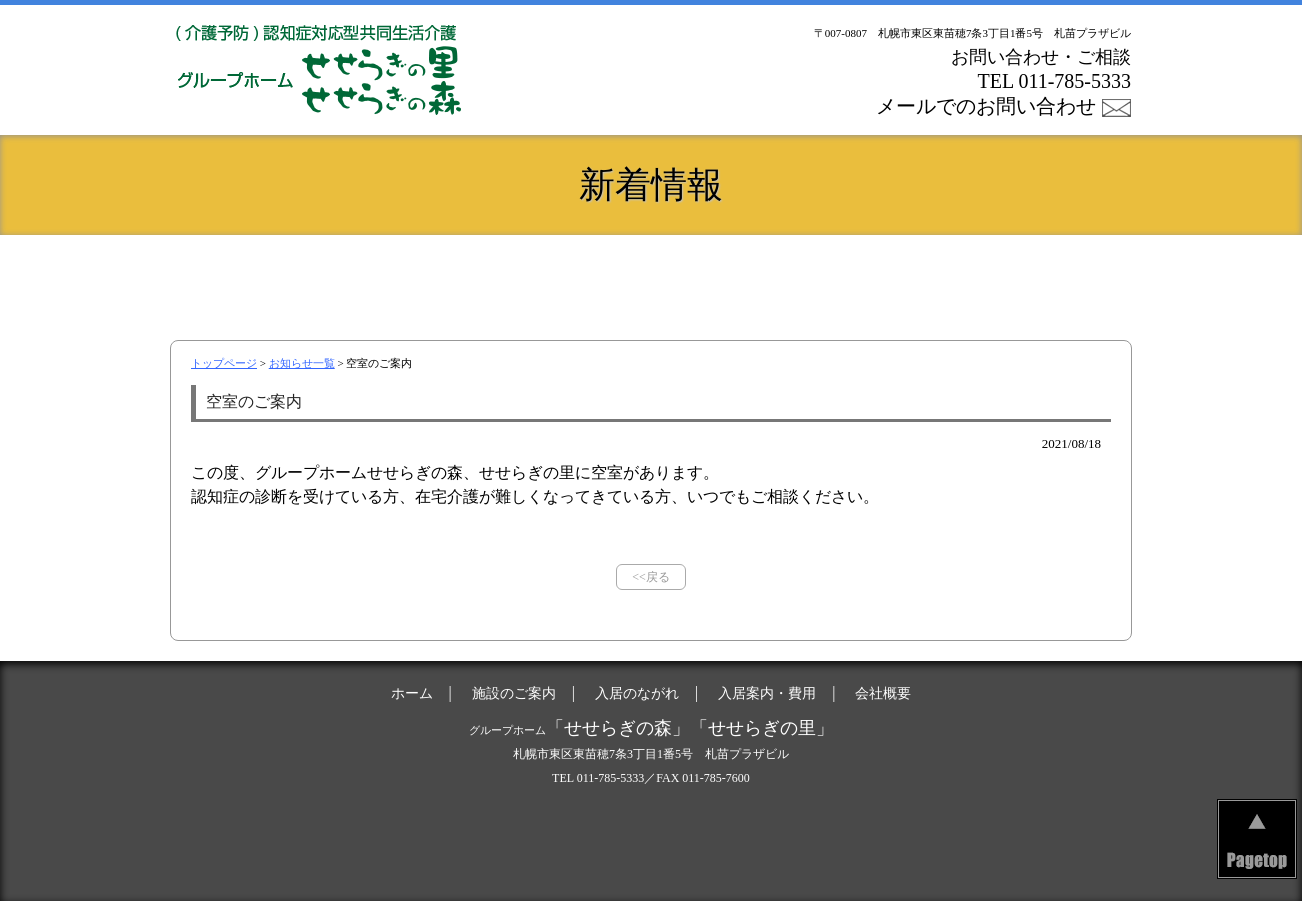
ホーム (331, 275)
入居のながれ (651, 275)
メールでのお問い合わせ (986, 106)
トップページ (224, 363)
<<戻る (651, 577)
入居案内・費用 (811, 275)
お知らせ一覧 (302, 363)
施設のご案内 (491, 275)
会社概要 (971, 275)
